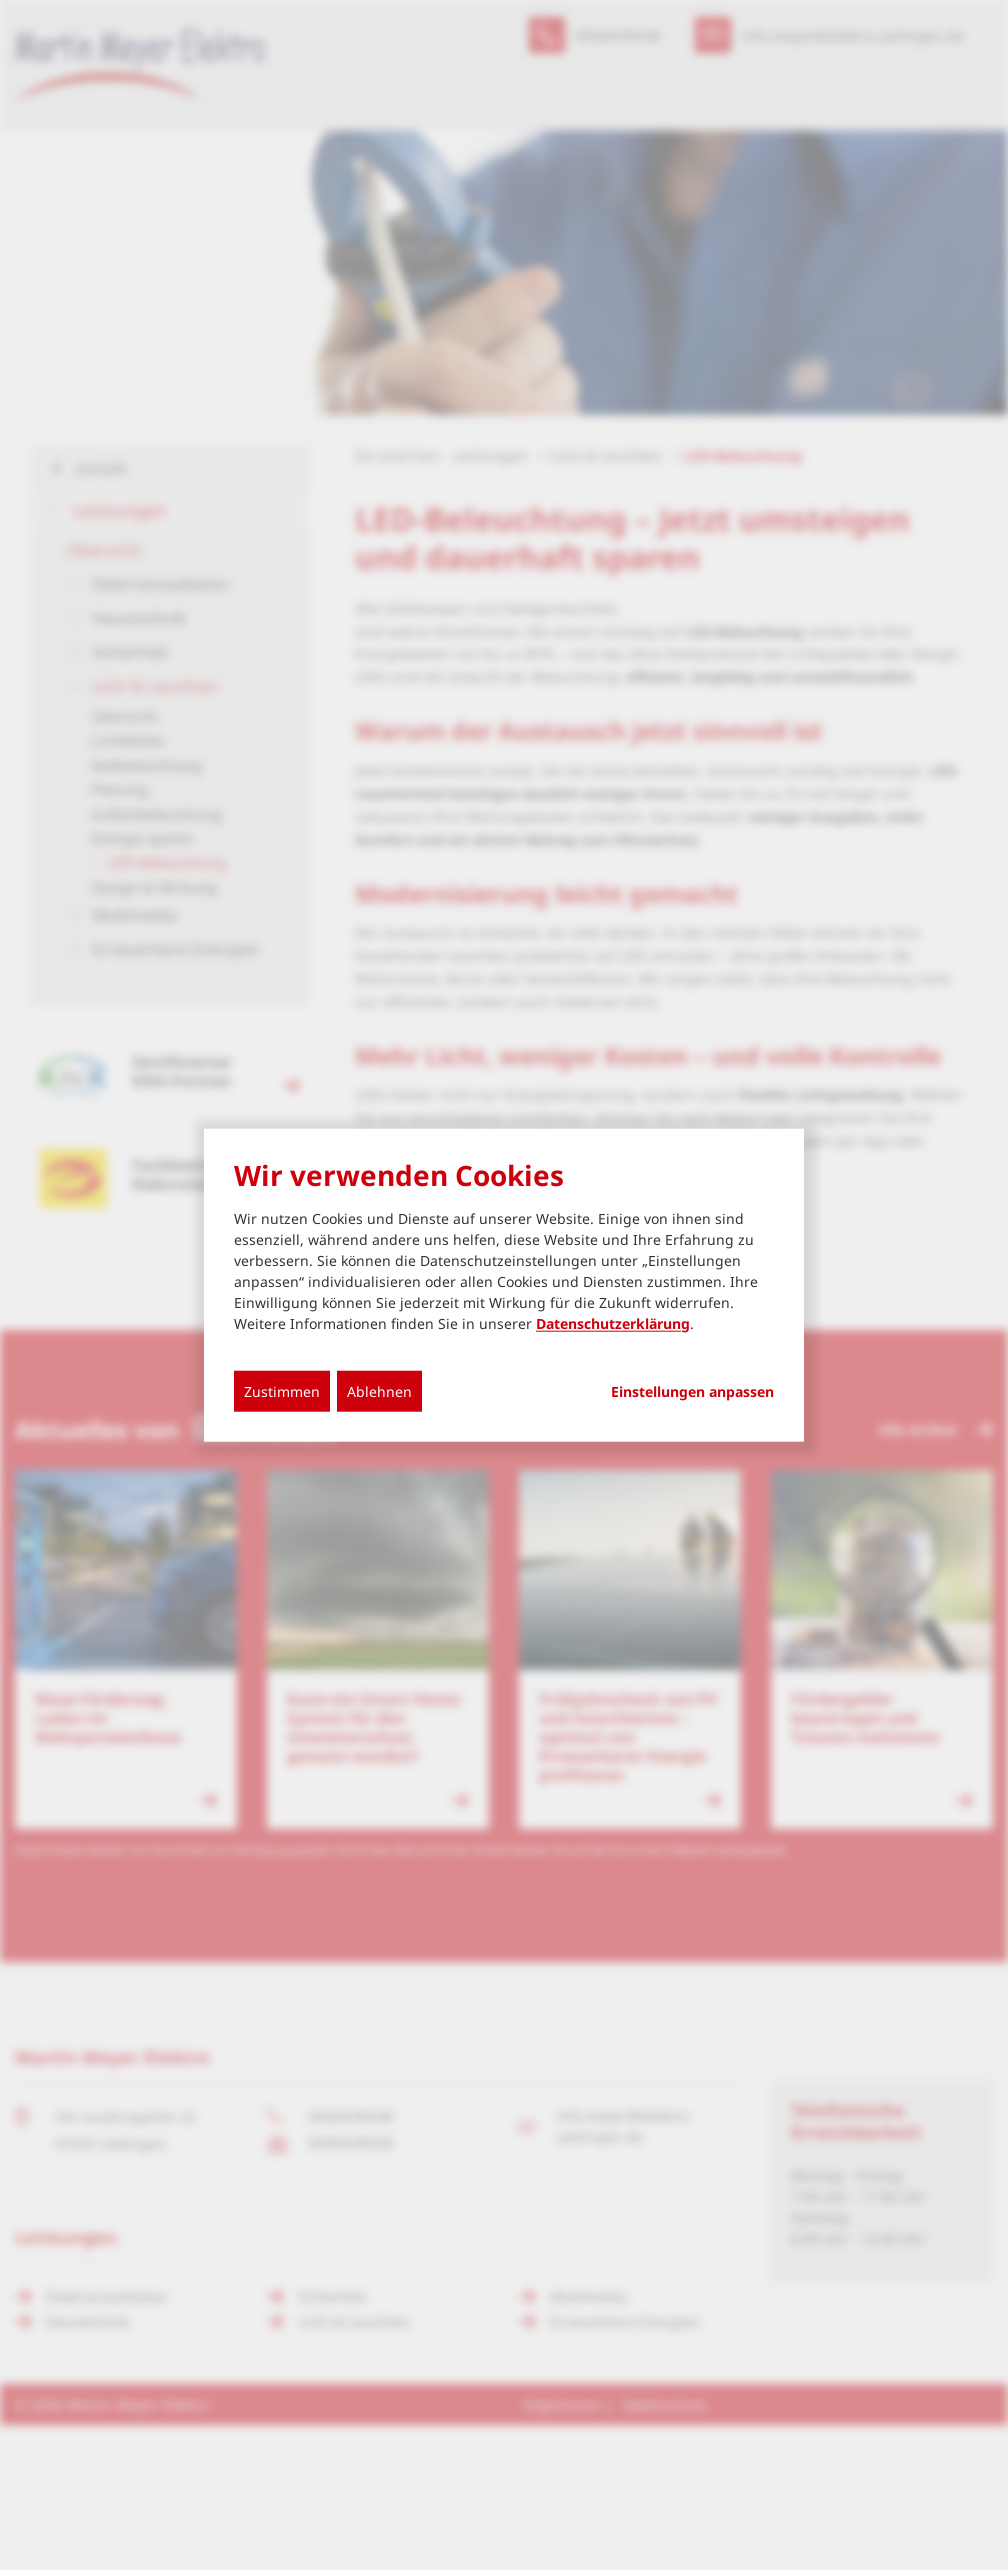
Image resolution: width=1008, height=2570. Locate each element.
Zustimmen (282, 1390)
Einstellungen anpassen (692, 1391)
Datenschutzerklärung (613, 1322)
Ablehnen (379, 1390)
